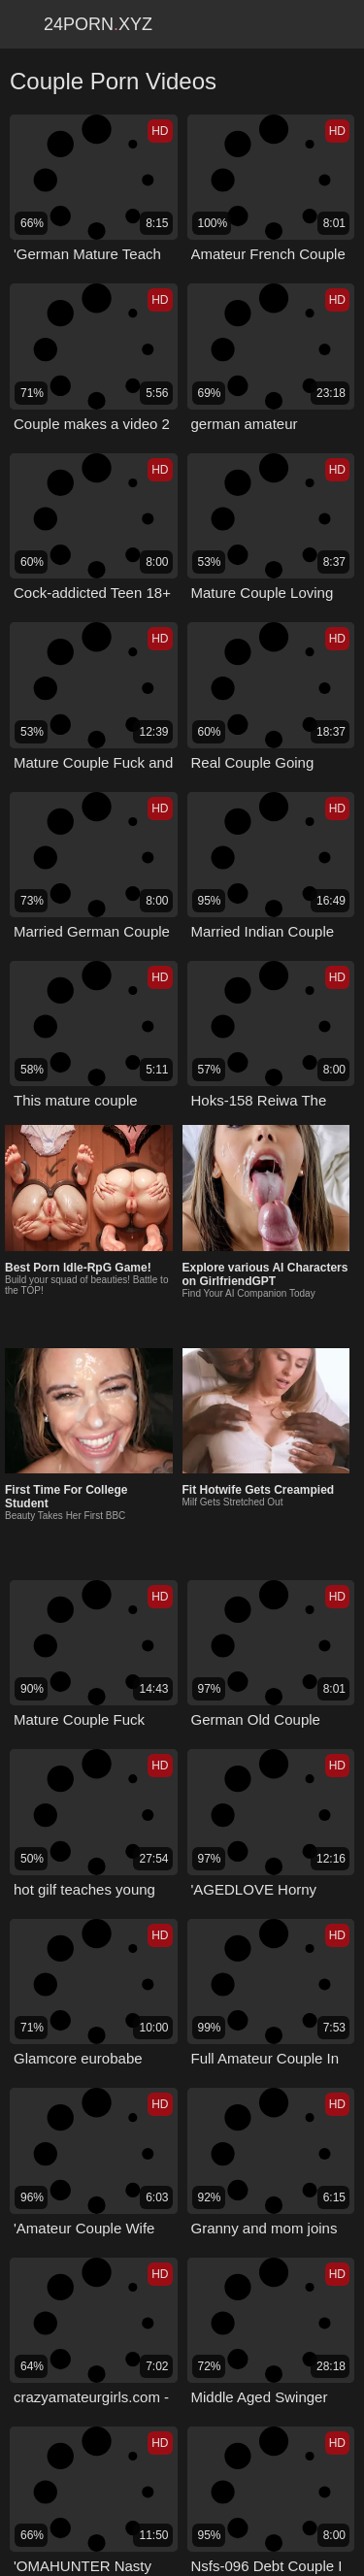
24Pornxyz (98, 24)
